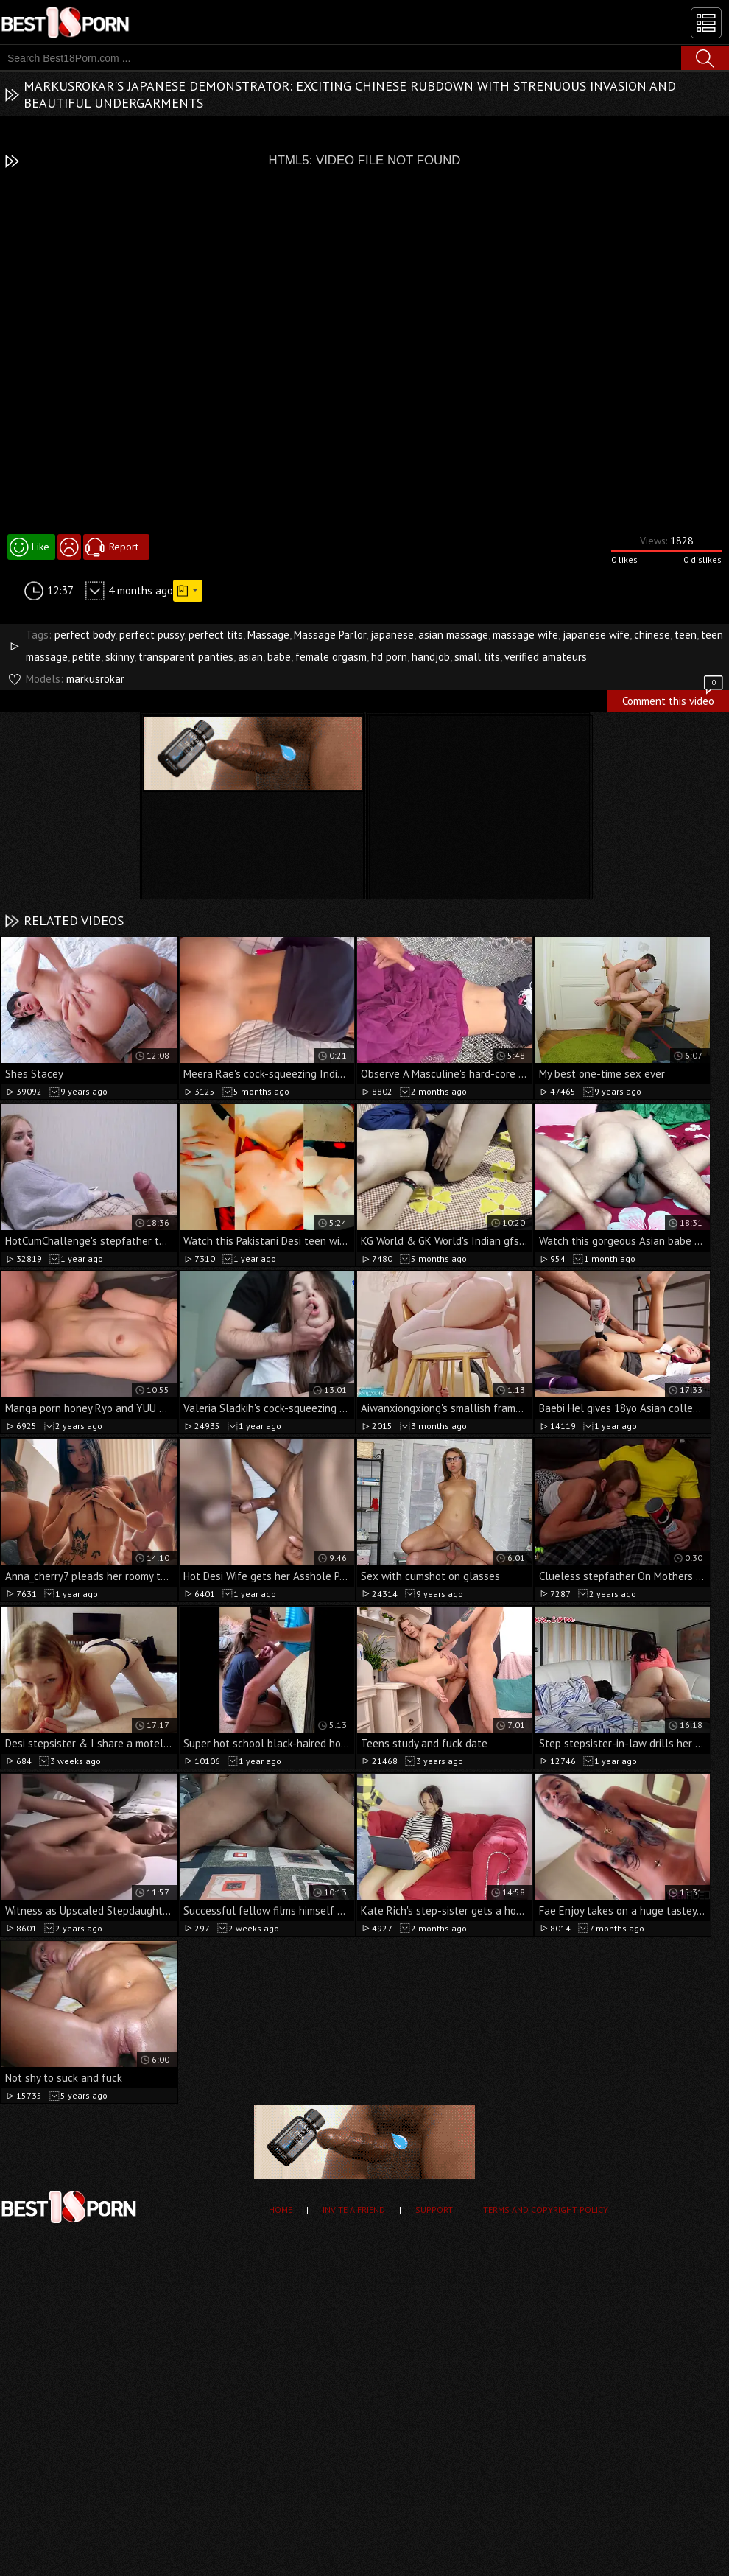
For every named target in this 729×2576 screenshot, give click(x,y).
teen (686, 635)
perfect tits (216, 635)
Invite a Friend (354, 2209)
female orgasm (331, 657)
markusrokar (95, 679)
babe (279, 657)
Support (434, 2209)
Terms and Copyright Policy (545, 2209)
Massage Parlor (330, 635)
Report (123, 546)
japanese (392, 635)
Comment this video (673, 699)
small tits (477, 657)
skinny (119, 657)
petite (86, 657)
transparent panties (185, 657)
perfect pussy (151, 635)
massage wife (525, 635)
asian (250, 657)
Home (280, 2209)
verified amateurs (545, 657)
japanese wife (596, 635)
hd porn (389, 657)
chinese (652, 635)
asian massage (453, 635)
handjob (431, 657)
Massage (268, 635)
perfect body (84, 635)
